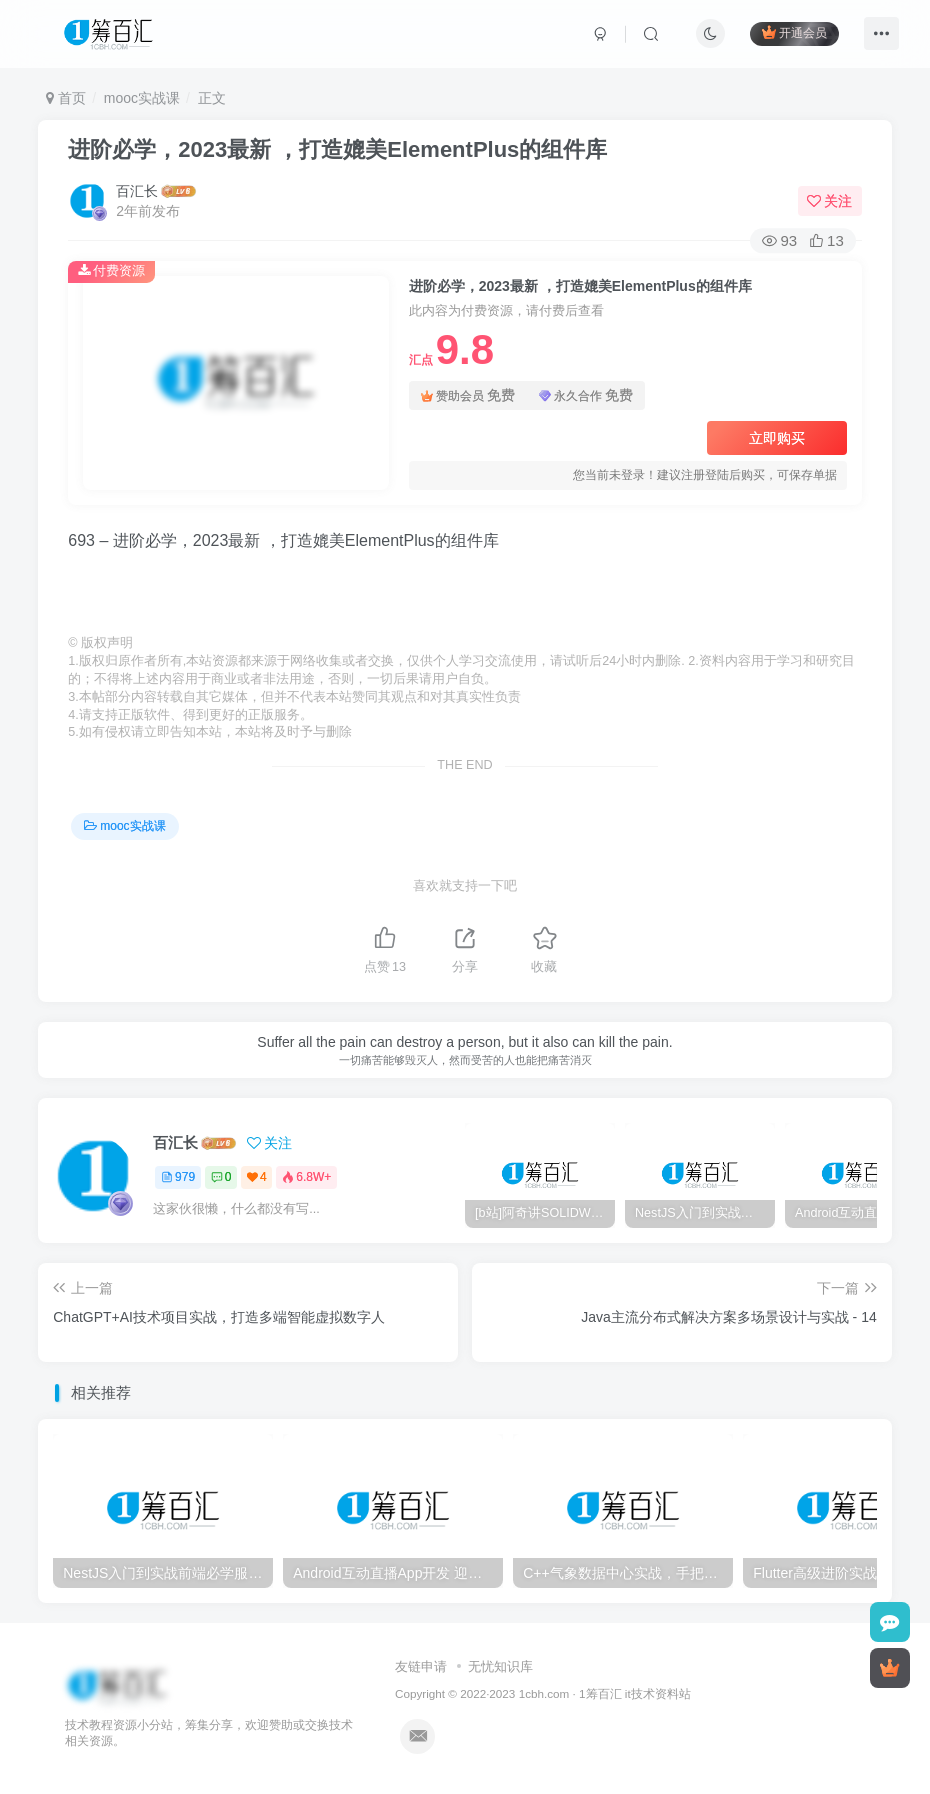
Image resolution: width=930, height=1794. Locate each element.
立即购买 (777, 438)
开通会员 (794, 32)
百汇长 (137, 191)
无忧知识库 (500, 1666)
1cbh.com (544, 1693)
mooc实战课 (142, 98)
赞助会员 (468, 395)
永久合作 (586, 395)
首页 (66, 98)
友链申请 (421, 1666)
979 (178, 1177)
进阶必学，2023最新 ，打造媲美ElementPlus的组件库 (337, 149)
